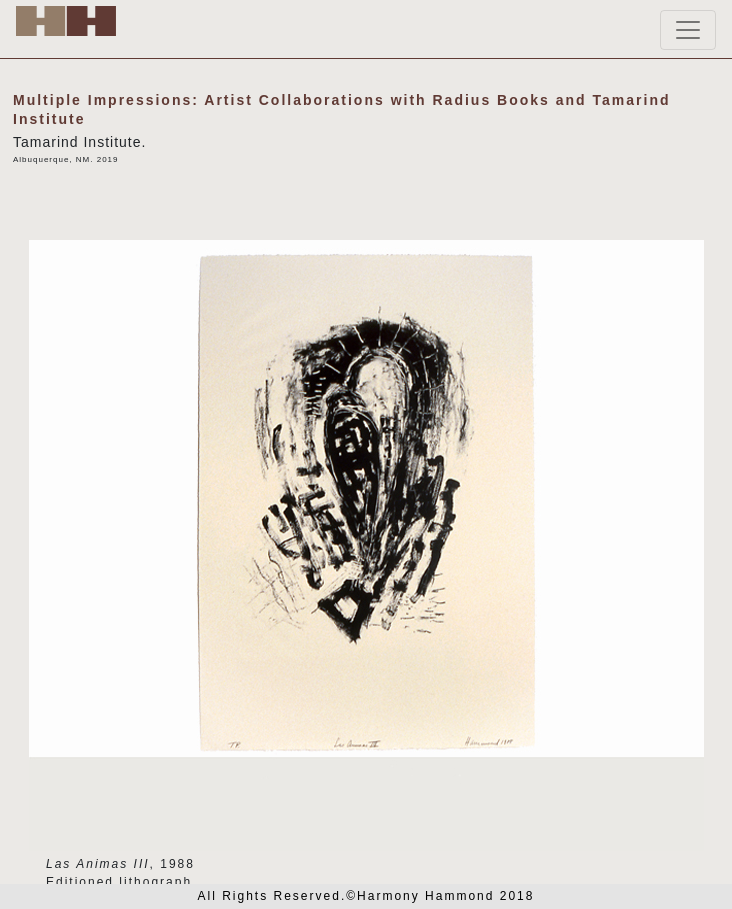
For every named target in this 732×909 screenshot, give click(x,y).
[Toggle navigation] (688, 30)
